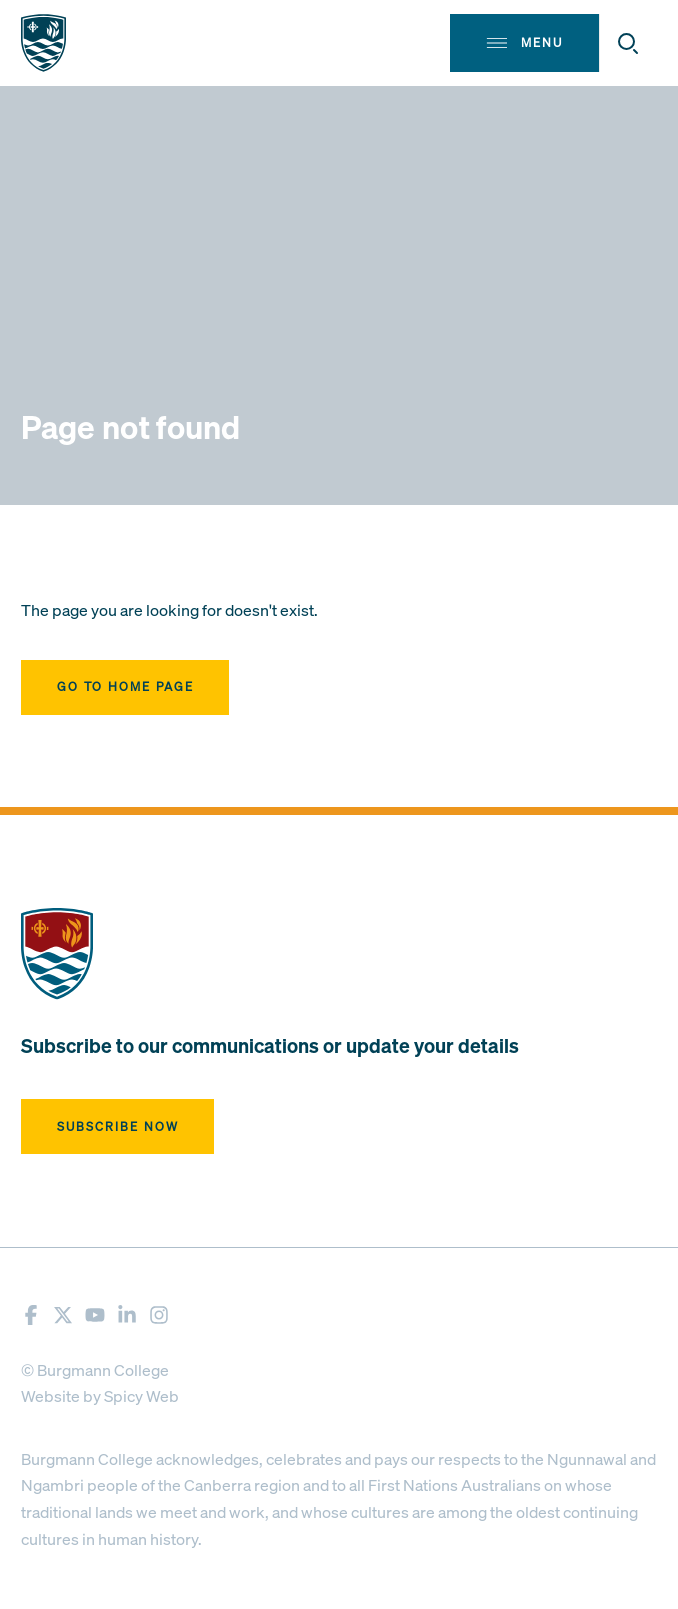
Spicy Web (141, 1396)
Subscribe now (118, 1126)
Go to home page (125, 686)
